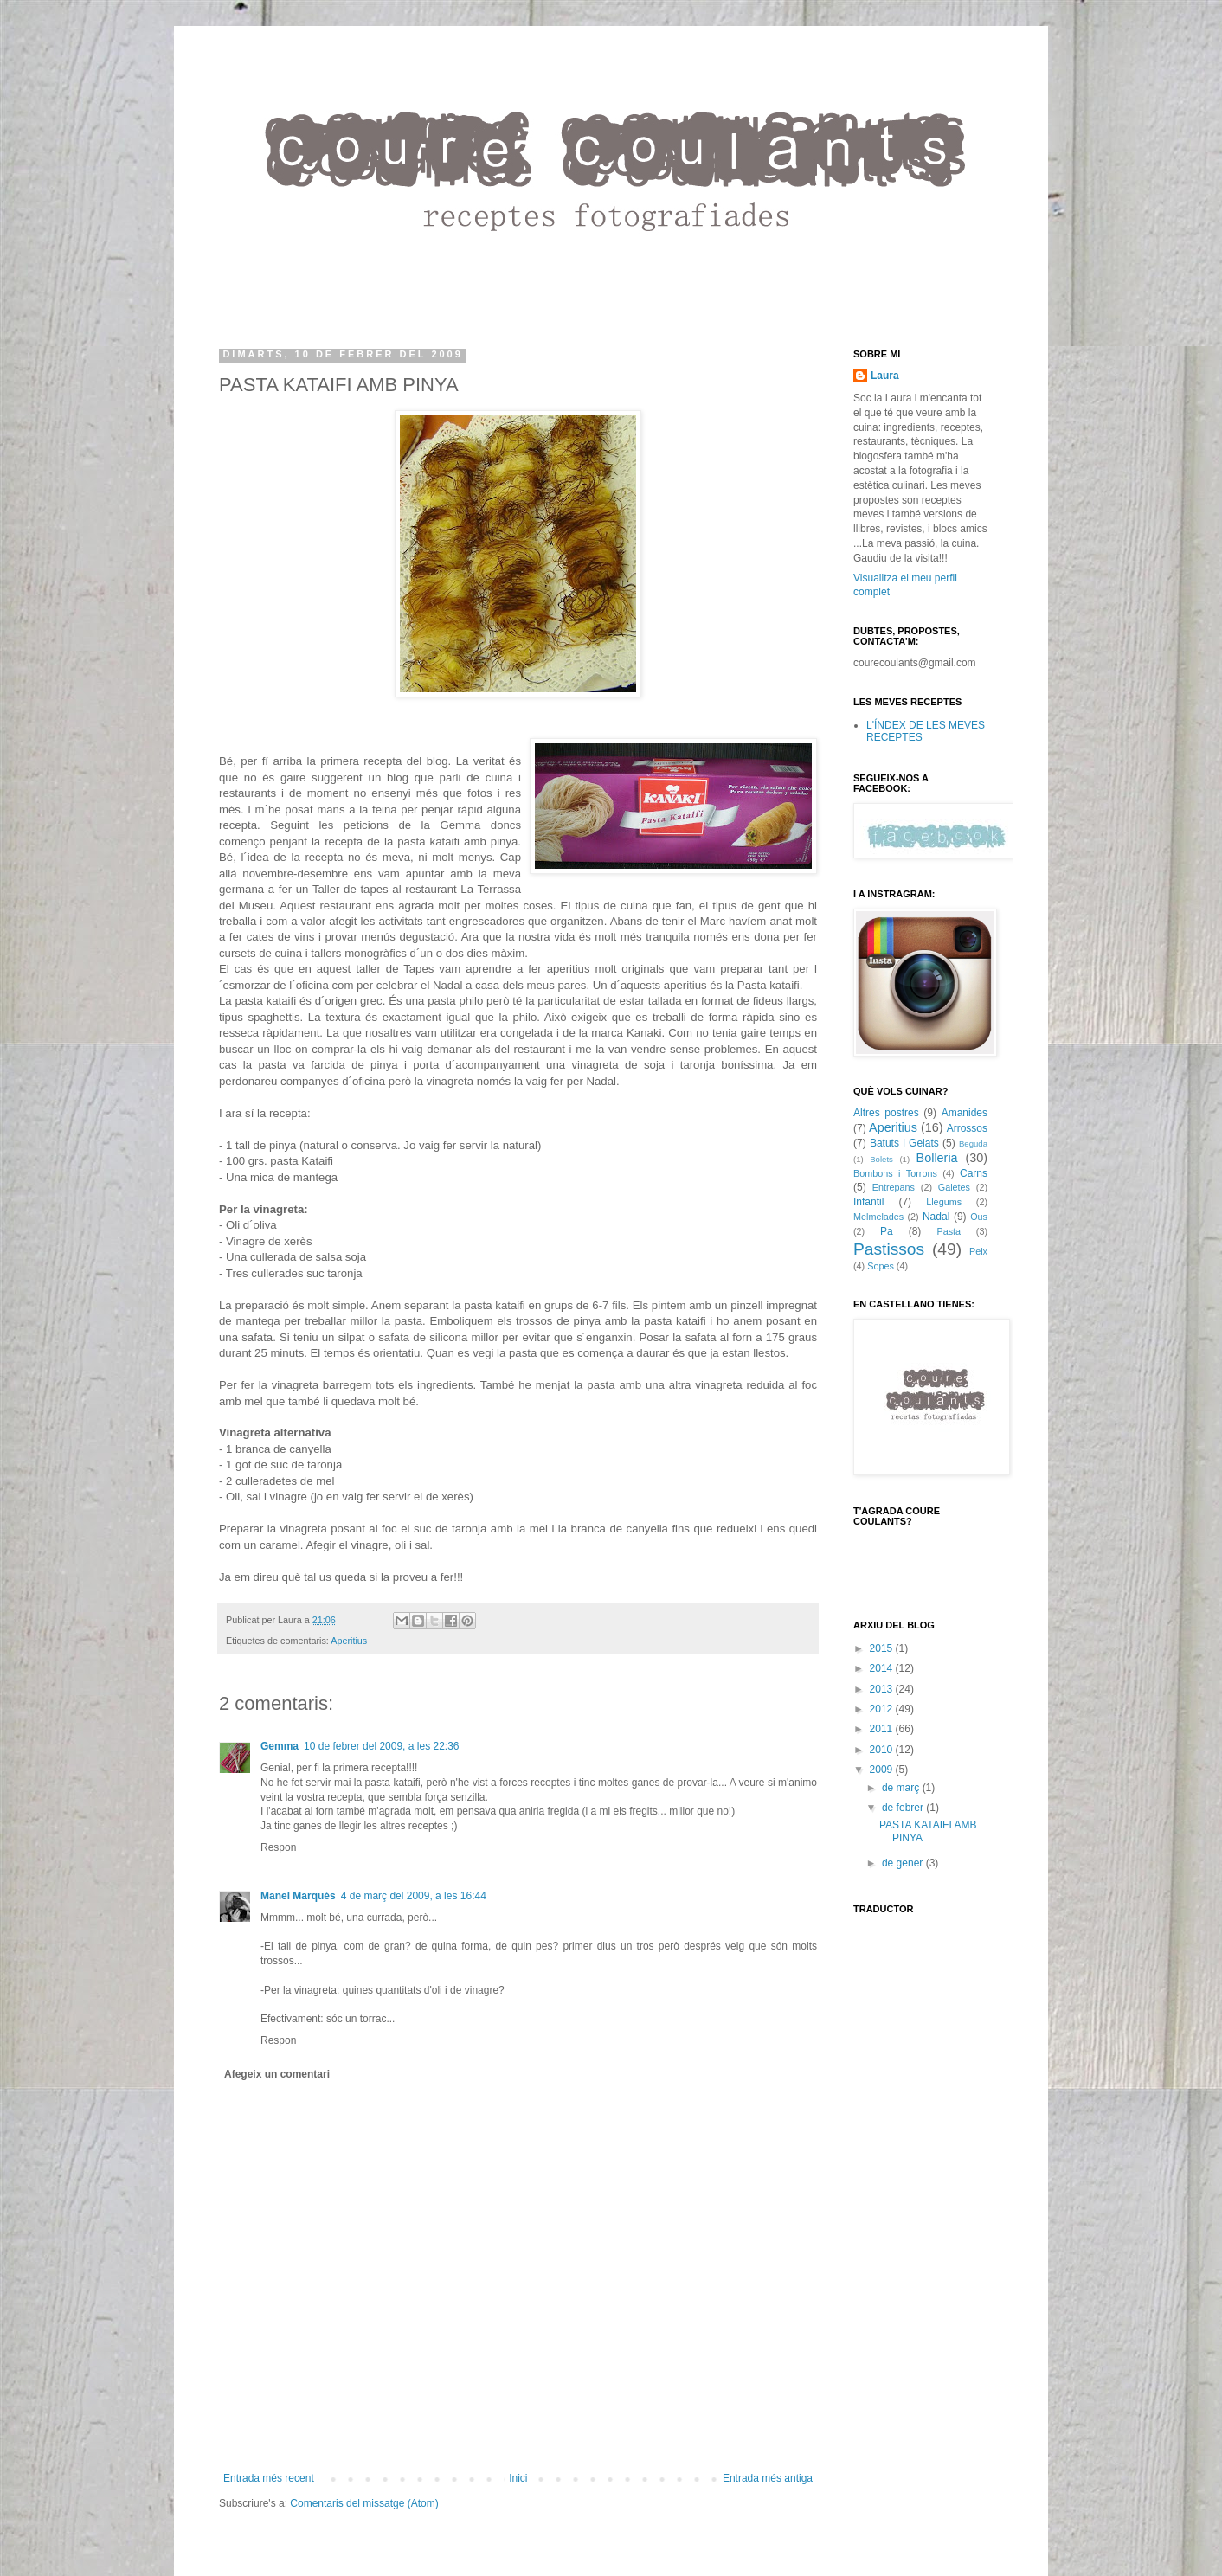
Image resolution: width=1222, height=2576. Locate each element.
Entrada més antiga (768, 2478)
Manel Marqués (298, 1896)
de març (902, 1788)
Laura (885, 375)
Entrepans (893, 1187)
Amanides (964, 1113)
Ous (978, 1216)
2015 (883, 1648)
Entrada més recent (268, 2478)
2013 (883, 1689)
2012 (883, 1709)
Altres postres (886, 1113)
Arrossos (967, 1128)
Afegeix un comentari (277, 2074)
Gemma (279, 1746)
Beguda (973, 1143)
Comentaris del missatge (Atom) (364, 2503)
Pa (886, 1231)
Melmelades (878, 1216)
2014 (883, 1668)
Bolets (881, 1159)
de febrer (904, 1808)
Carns (973, 1173)
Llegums (944, 1202)
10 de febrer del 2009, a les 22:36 (381, 1746)
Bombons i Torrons (895, 1173)
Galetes (954, 1187)
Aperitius (349, 1640)
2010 (883, 1750)
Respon (278, 1847)
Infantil (868, 1202)
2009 (883, 1769)
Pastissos (888, 1249)
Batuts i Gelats (904, 1143)
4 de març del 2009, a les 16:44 (413, 1896)
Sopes (880, 1266)
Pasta (948, 1231)
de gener (904, 1863)
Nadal (936, 1217)
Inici (518, 2478)
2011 (883, 1729)
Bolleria (937, 1158)
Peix (978, 1251)
